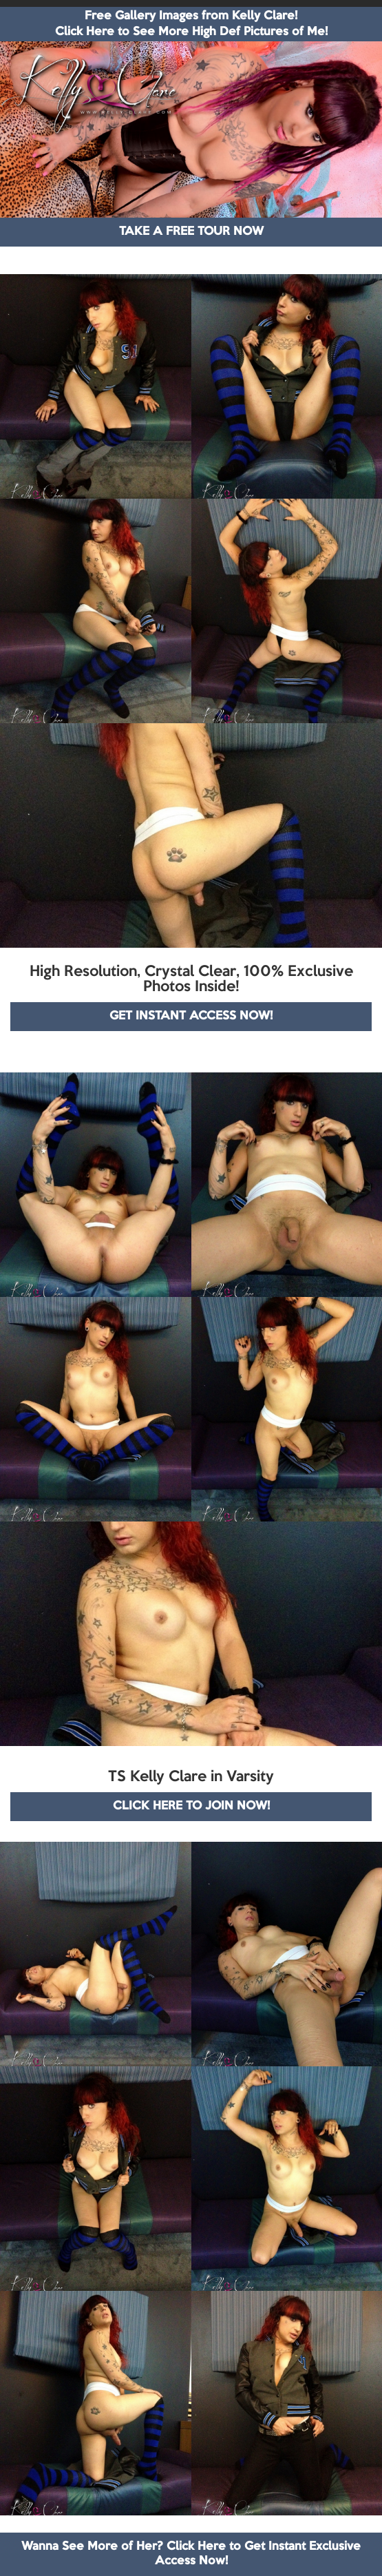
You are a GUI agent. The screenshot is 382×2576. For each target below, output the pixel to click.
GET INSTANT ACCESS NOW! (191, 1016)
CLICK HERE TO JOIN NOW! (191, 1806)
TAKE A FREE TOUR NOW (191, 232)
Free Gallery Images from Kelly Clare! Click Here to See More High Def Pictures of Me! (191, 24)
